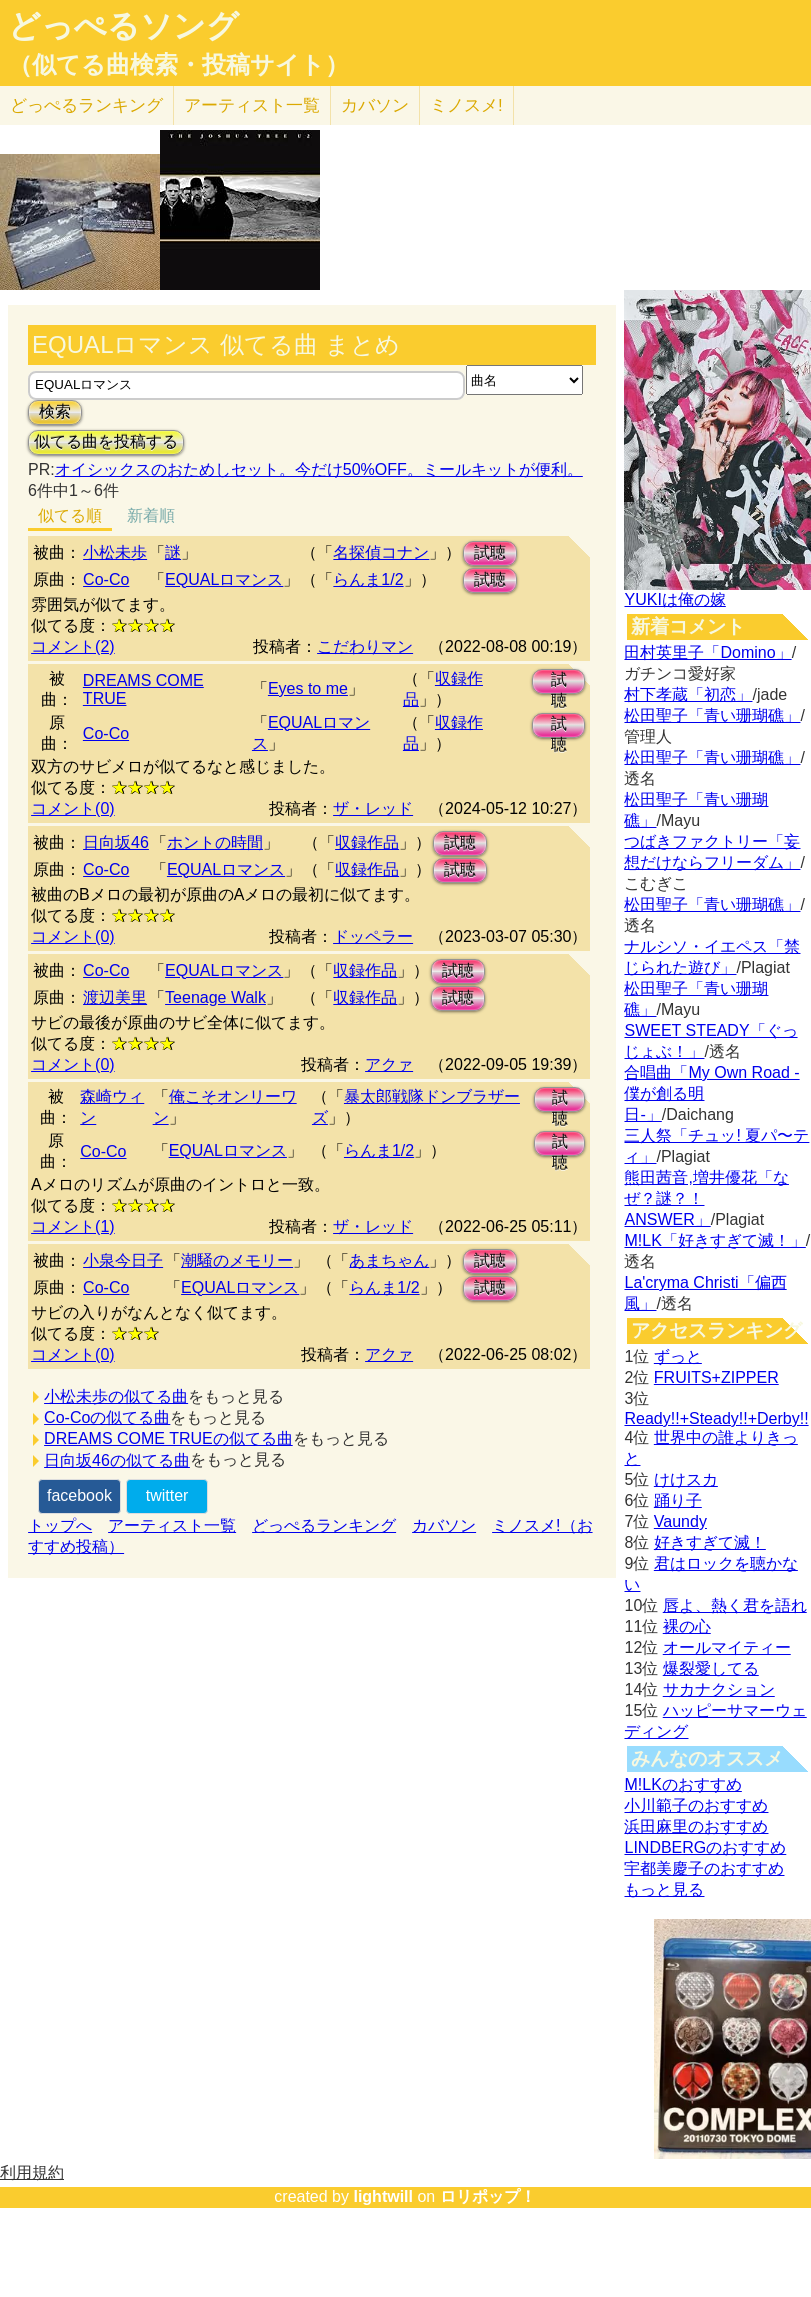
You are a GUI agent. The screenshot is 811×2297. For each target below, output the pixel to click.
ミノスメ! (466, 105)
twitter (167, 1495)
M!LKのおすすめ (682, 1784)
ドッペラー (373, 936)
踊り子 (678, 1500)
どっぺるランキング (324, 1525)
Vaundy (680, 1521)
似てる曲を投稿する (106, 441)
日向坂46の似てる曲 (117, 1460)
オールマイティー (727, 1647)
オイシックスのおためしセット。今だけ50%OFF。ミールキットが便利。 (319, 469)
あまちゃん (389, 1260)
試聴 (490, 552)
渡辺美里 (115, 997)
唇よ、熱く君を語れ (735, 1605)
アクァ (389, 1064)
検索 (55, 411)
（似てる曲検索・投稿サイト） (178, 65)
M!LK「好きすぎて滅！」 (714, 1240)
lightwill (383, 2196)
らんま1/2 (368, 579)
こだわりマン (365, 646)
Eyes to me (308, 688)
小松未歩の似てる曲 (116, 1396)
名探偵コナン (381, 552)
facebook (79, 1495)
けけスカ (686, 1479)
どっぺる (86, 105)
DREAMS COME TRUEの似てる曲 (168, 1438)
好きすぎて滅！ (710, 1542)
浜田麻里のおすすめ (696, 1826)
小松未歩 (115, 552)
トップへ (60, 1525)
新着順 (151, 515)
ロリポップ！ (488, 2196)
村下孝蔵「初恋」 (688, 694)
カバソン (375, 105)
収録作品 (367, 842)
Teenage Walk (215, 997)
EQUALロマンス (224, 579)
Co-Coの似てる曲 (107, 1417)
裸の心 (687, 1626)
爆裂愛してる (711, 1668)
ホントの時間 (215, 842)
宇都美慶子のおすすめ (704, 1868)
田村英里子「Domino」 (707, 652)
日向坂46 (116, 842)
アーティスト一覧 (172, 1525)
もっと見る (664, 1889)
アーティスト (252, 105)
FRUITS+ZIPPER (716, 1377)
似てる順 (70, 515)
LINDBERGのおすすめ (705, 1847)
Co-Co (106, 579)
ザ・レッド (373, 808)
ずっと (678, 1356)
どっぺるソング (123, 26)
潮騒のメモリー (237, 1260)
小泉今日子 (123, 1260)
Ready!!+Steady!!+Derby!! (716, 1418)
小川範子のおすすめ (696, 1805)
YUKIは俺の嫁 (674, 599)
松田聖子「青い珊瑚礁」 (712, 715)
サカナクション (719, 1689)
